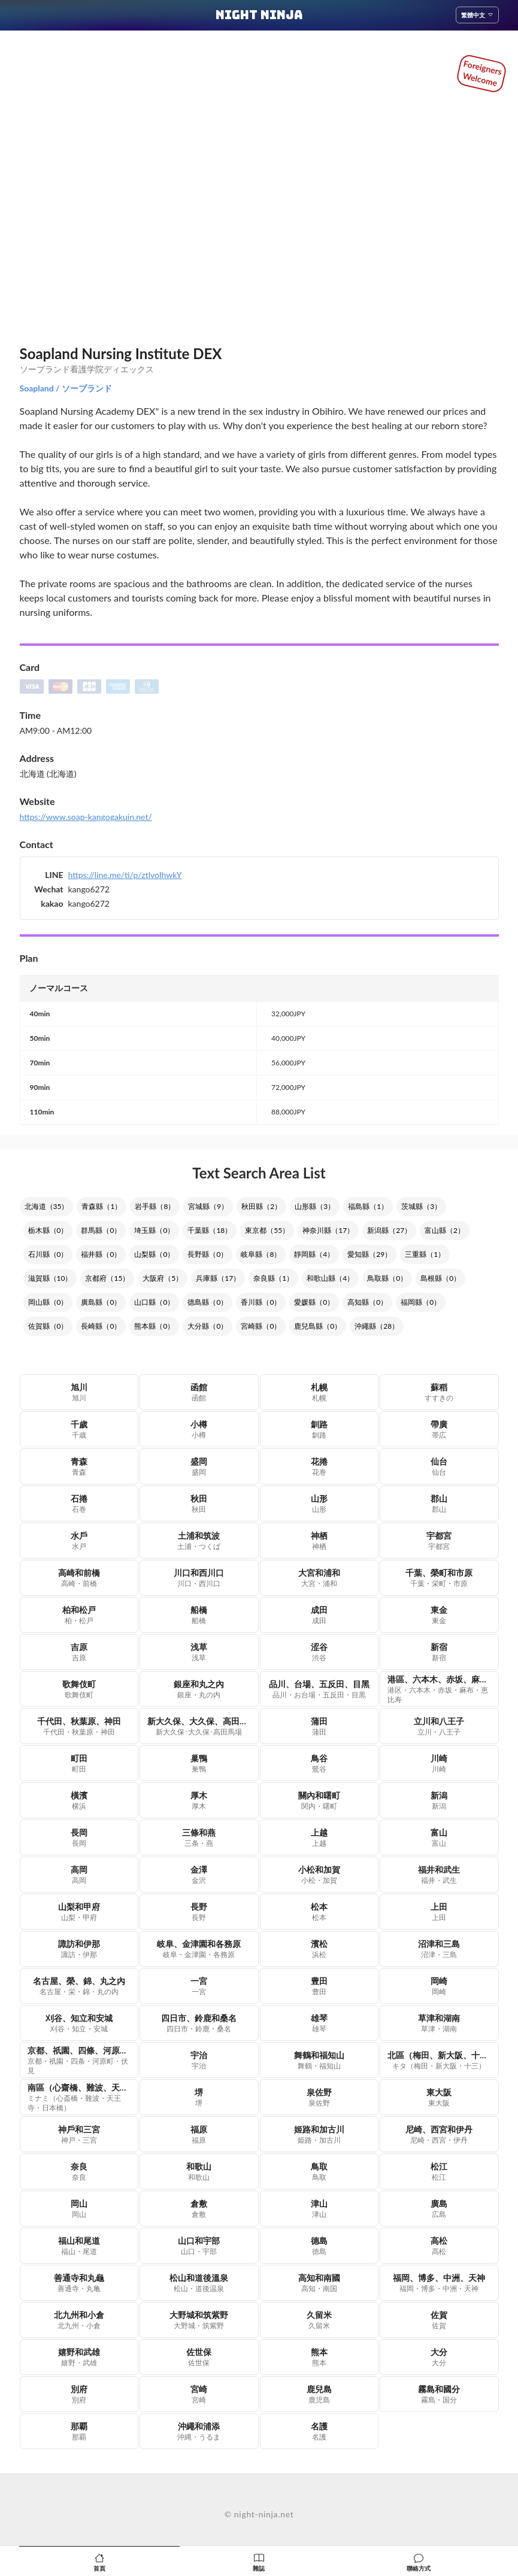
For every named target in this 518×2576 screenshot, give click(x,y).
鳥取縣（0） (387, 1278)
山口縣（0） (154, 1302)
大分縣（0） (207, 1326)
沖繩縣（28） (377, 1326)
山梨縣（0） (154, 1254)
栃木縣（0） (48, 1230)
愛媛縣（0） (314, 1302)
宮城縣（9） (208, 1206)
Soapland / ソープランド (66, 388)
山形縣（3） (315, 1206)
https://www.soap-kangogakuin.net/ (86, 817)
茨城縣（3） (421, 1206)
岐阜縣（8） (261, 1254)
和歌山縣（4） (330, 1278)
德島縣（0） (207, 1302)
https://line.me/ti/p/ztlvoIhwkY (125, 875)
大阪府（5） (163, 1278)
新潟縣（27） (389, 1230)
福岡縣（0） (421, 1302)
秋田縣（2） (261, 1206)
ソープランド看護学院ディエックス (87, 369)
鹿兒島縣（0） (317, 1326)
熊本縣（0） (154, 1326)
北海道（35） (47, 1206)
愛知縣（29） (369, 1254)
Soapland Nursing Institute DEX (121, 353)
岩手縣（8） (155, 1206)
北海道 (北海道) (48, 773)
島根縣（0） (440, 1278)
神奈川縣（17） (328, 1230)
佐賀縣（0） (48, 1326)
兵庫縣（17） (218, 1278)
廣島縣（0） (101, 1302)
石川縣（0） (48, 1254)
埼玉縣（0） (154, 1230)
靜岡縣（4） (314, 1254)
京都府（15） (107, 1278)
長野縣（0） (207, 1254)
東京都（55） (267, 1230)
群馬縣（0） (101, 1230)
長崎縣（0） (101, 1326)
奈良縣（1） (273, 1278)
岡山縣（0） (48, 1302)
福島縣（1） (368, 1206)
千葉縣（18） (209, 1230)
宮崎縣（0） (261, 1326)
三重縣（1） (425, 1254)
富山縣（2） (445, 1230)
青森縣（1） (101, 1206)
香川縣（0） (261, 1302)
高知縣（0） (367, 1302)
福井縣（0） (101, 1254)
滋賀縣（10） (50, 1278)
